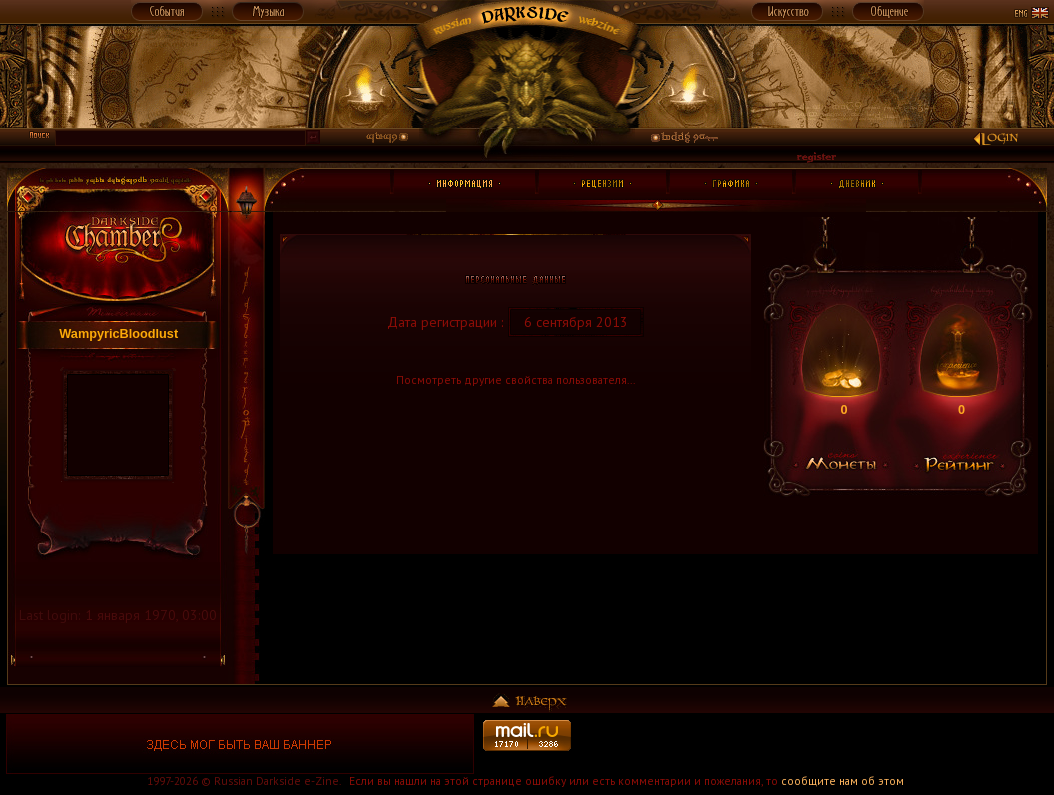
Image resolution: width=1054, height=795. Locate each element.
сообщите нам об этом (842, 780)
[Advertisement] (814, 744)
